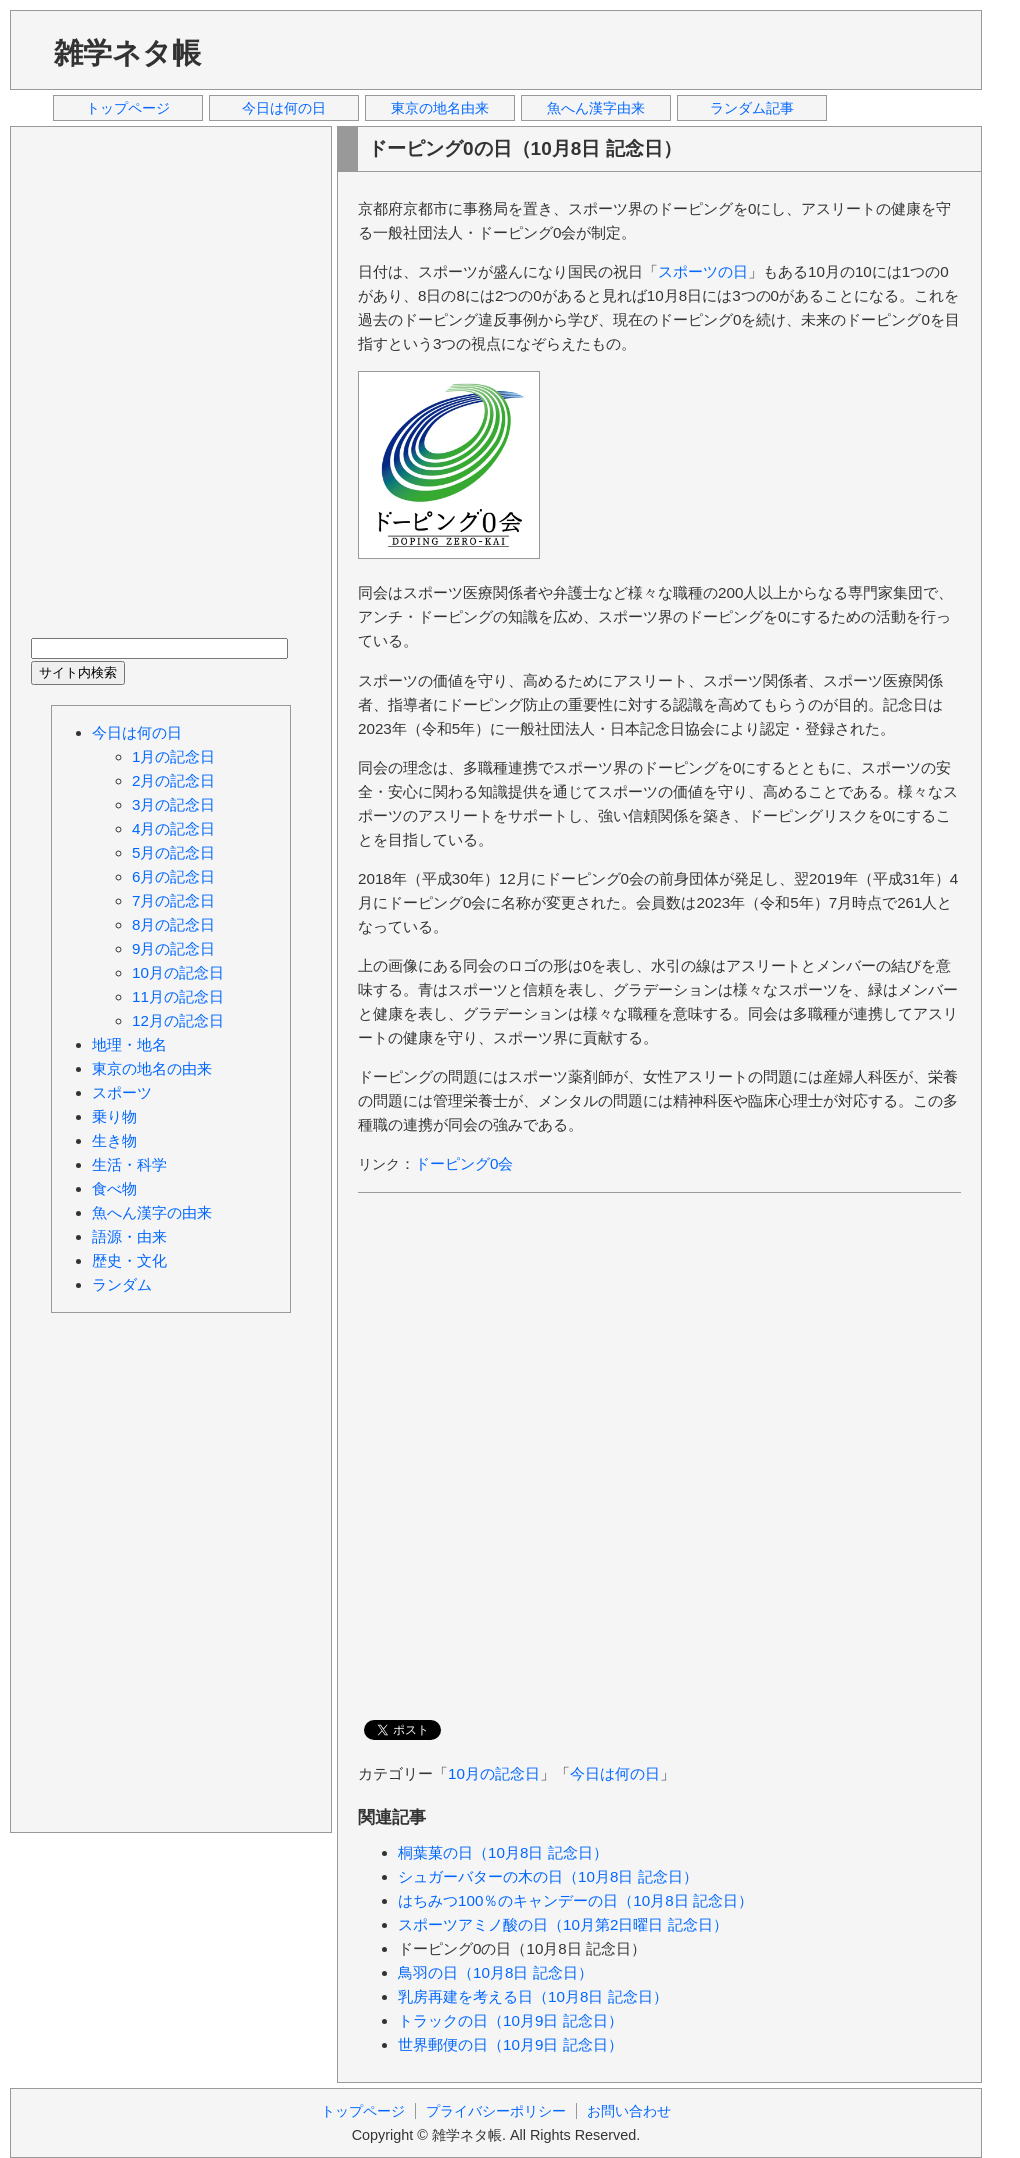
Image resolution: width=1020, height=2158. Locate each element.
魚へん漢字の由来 (152, 1212)
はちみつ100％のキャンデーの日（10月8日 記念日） (575, 1900)
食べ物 (114, 1188)
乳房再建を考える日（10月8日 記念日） (533, 1996)
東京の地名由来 (440, 108)
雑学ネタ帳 (127, 53)
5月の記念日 (173, 852)
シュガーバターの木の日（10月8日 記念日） (548, 1876)
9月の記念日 (173, 948)
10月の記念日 (494, 1773)
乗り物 (114, 1116)
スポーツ (122, 1092)
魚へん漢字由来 (596, 108)
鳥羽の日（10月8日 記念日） (495, 1972)
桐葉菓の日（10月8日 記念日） (503, 1852)
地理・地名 (129, 1044)
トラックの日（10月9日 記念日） (510, 2020)
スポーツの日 (703, 271)
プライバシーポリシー (496, 2111)
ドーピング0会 (464, 1163)
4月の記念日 (173, 828)
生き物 (114, 1140)
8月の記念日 (173, 924)
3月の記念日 (173, 804)
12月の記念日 (178, 1020)
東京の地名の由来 (152, 1068)
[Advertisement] (358, 49)
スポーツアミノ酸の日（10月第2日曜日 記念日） (563, 1924)
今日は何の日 (284, 108)
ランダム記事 (752, 108)
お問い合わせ (629, 2111)
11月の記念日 (178, 996)
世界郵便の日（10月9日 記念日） (510, 2044)
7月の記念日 (173, 900)
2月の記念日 (173, 780)
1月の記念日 (173, 756)
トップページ (128, 108)
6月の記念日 (173, 876)
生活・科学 (129, 1164)
